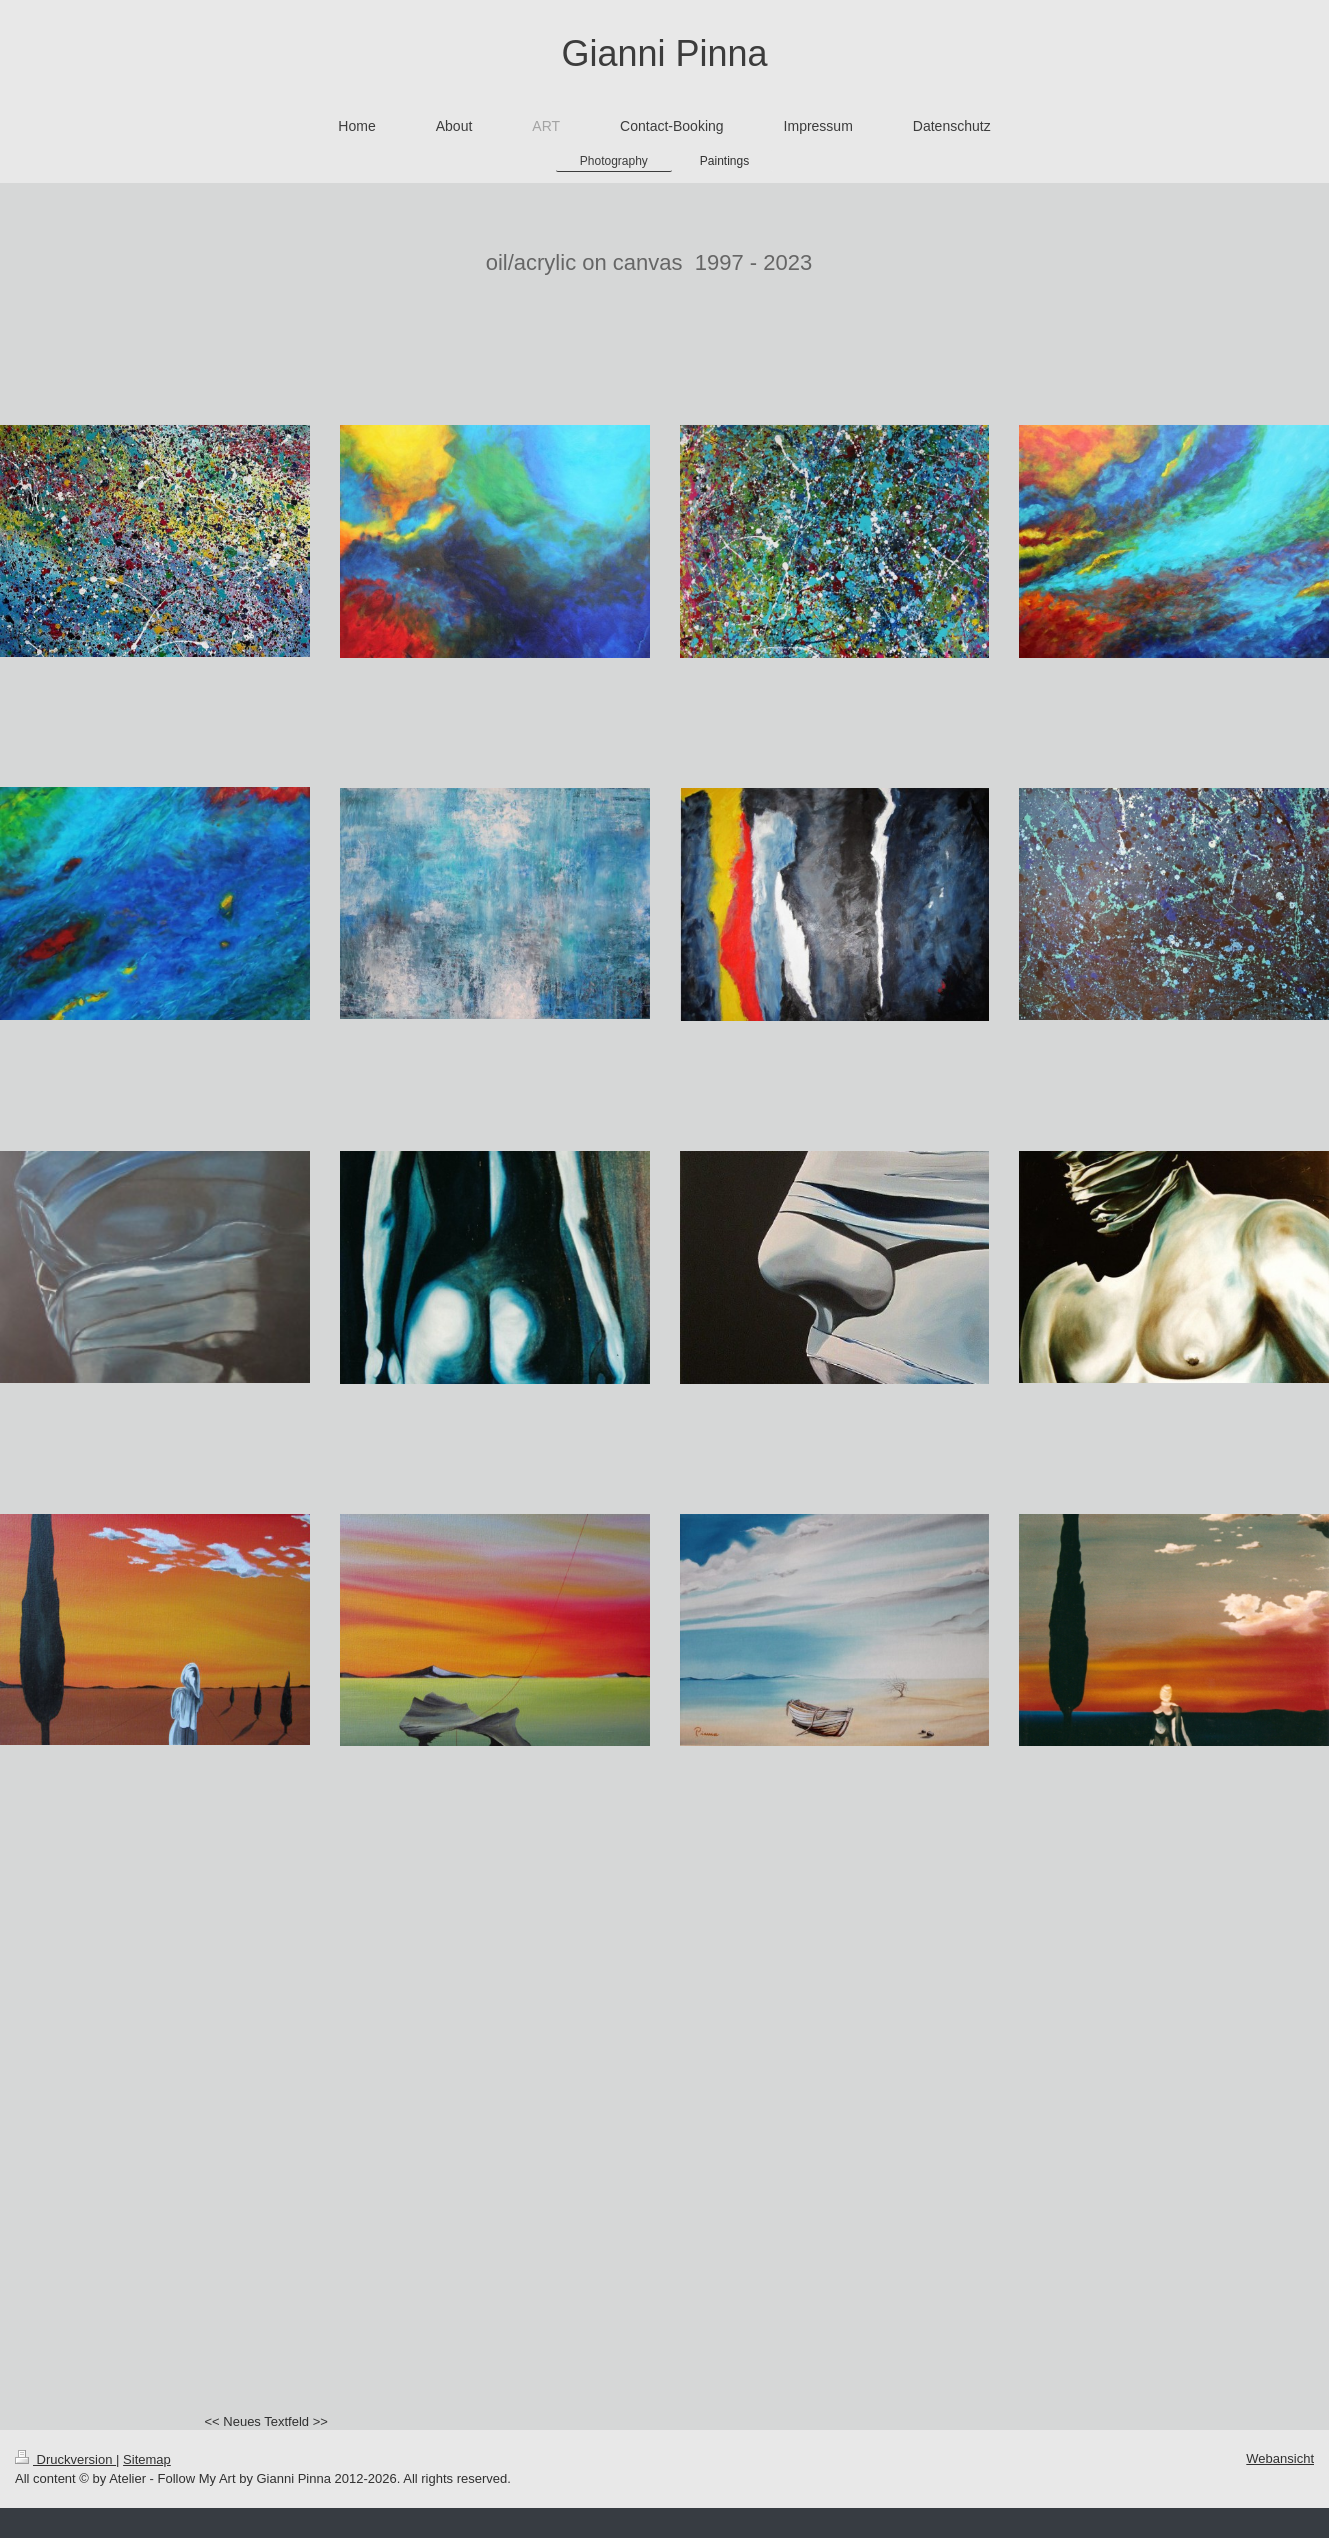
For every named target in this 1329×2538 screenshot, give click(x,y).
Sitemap (147, 2459)
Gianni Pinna (664, 53)
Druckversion (65, 2459)
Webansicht (1280, 2458)
